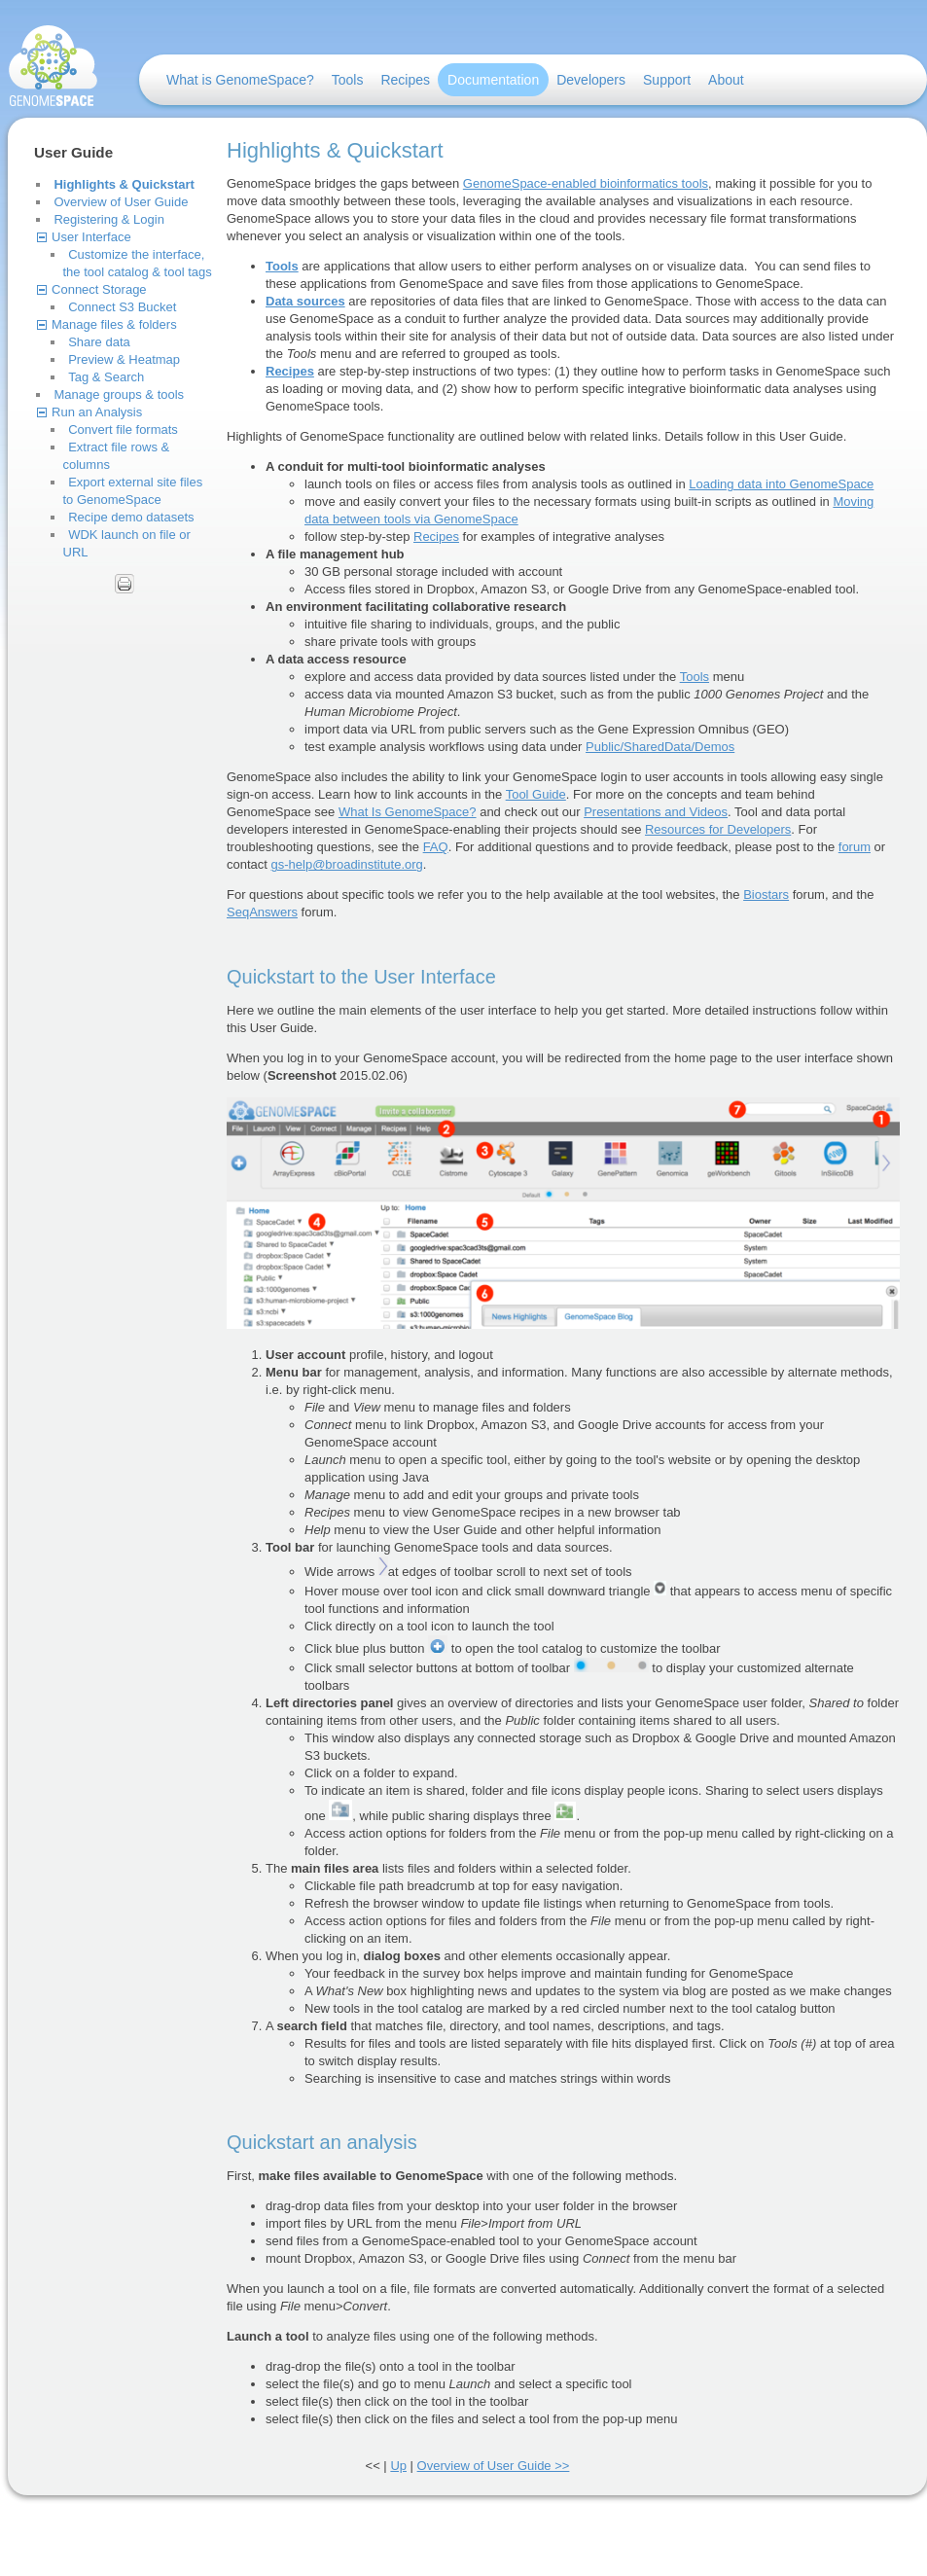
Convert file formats (123, 429)
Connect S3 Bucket (122, 307)
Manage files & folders (114, 324)
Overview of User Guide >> (493, 2465)
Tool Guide (536, 794)
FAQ (435, 847)
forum (854, 847)
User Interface (91, 237)
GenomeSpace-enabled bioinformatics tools (585, 183)
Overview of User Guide (120, 202)
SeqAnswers (262, 912)
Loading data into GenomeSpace (781, 484)
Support (667, 80)
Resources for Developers (718, 829)
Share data (99, 342)
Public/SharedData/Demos (660, 746)
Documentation (493, 80)
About (726, 80)
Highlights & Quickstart (123, 184)
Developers (590, 80)
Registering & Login (108, 219)
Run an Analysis (97, 412)
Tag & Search (106, 377)
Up (398, 2465)
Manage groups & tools (118, 394)
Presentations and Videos (656, 812)
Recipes (405, 80)
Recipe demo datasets (131, 517)
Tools (348, 80)
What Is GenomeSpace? (408, 812)
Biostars (766, 894)
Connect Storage (99, 289)
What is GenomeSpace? (240, 80)
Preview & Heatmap (124, 359)
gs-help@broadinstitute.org (347, 864)
